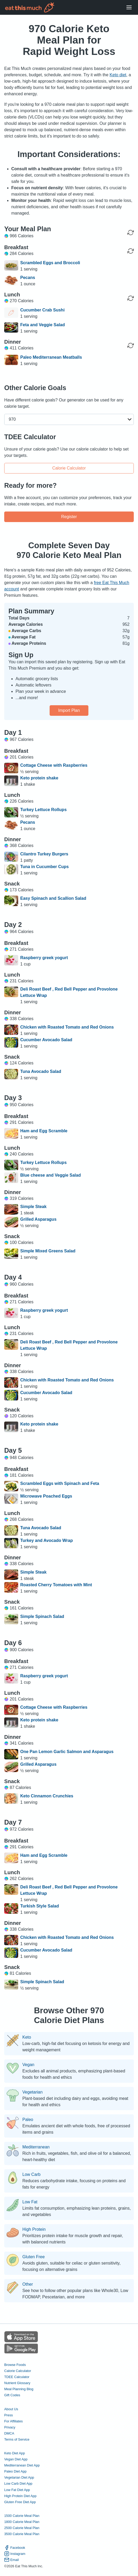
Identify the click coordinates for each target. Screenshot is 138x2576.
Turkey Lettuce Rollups (43, 809)
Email (11, 2559)
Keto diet (118, 75)
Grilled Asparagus (38, 1219)
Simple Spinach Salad (42, 1616)
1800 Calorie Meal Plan (21, 2522)
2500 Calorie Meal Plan (21, 2528)
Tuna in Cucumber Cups (44, 866)
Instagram (14, 2553)
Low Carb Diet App (18, 2483)
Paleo (27, 2119)
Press (8, 2415)
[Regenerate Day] (130, 232)
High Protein (34, 2229)
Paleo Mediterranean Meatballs (51, 357)
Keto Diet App (14, 2453)
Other (27, 2284)
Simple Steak (33, 1206)
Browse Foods (15, 2365)
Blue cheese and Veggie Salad (50, 1175)
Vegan (28, 2065)
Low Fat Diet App (17, 2490)
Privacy (9, 2427)
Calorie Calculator (69, 468)
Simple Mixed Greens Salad (47, 1251)
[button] (69, 419)
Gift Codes (12, 2395)
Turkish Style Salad (39, 1906)
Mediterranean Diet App (22, 2465)
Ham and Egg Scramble (44, 1131)
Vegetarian (32, 2092)
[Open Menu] (129, 7)
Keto (26, 2037)
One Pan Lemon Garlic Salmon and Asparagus (66, 1751)
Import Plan (69, 710)
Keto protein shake (39, 778)
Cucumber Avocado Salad (46, 1040)
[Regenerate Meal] (130, 251)
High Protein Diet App (20, 2496)
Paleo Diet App (15, 2471)
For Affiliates (13, 2421)
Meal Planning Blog (18, 2389)
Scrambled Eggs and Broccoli (50, 263)
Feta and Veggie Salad (42, 325)
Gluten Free (33, 2257)
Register (69, 516)
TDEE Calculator (16, 2377)
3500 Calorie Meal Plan (21, 2534)
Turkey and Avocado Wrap (46, 1540)
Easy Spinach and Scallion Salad (53, 898)
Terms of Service (16, 2439)
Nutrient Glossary (17, 2383)
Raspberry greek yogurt (44, 957)
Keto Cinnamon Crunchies (46, 1796)
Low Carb (31, 2174)
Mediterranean (36, 2147)
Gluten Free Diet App (20, 2502)
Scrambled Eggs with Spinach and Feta (59, 1483)
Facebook (14, 2547)
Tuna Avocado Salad (40, 1071)
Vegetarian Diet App (19, 2477)
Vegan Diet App (15, 2459)
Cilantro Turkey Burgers (44, 854)
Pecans (27, 277)
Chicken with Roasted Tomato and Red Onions (67, 1027)
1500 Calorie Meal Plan (21, 2516)
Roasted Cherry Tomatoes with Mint (56, 1585)
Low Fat (29, 2202)
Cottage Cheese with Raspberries (53, 765)
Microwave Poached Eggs (46, 1496)
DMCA (9, 2433)
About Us (11, 2409)
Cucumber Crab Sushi (42, 310)
